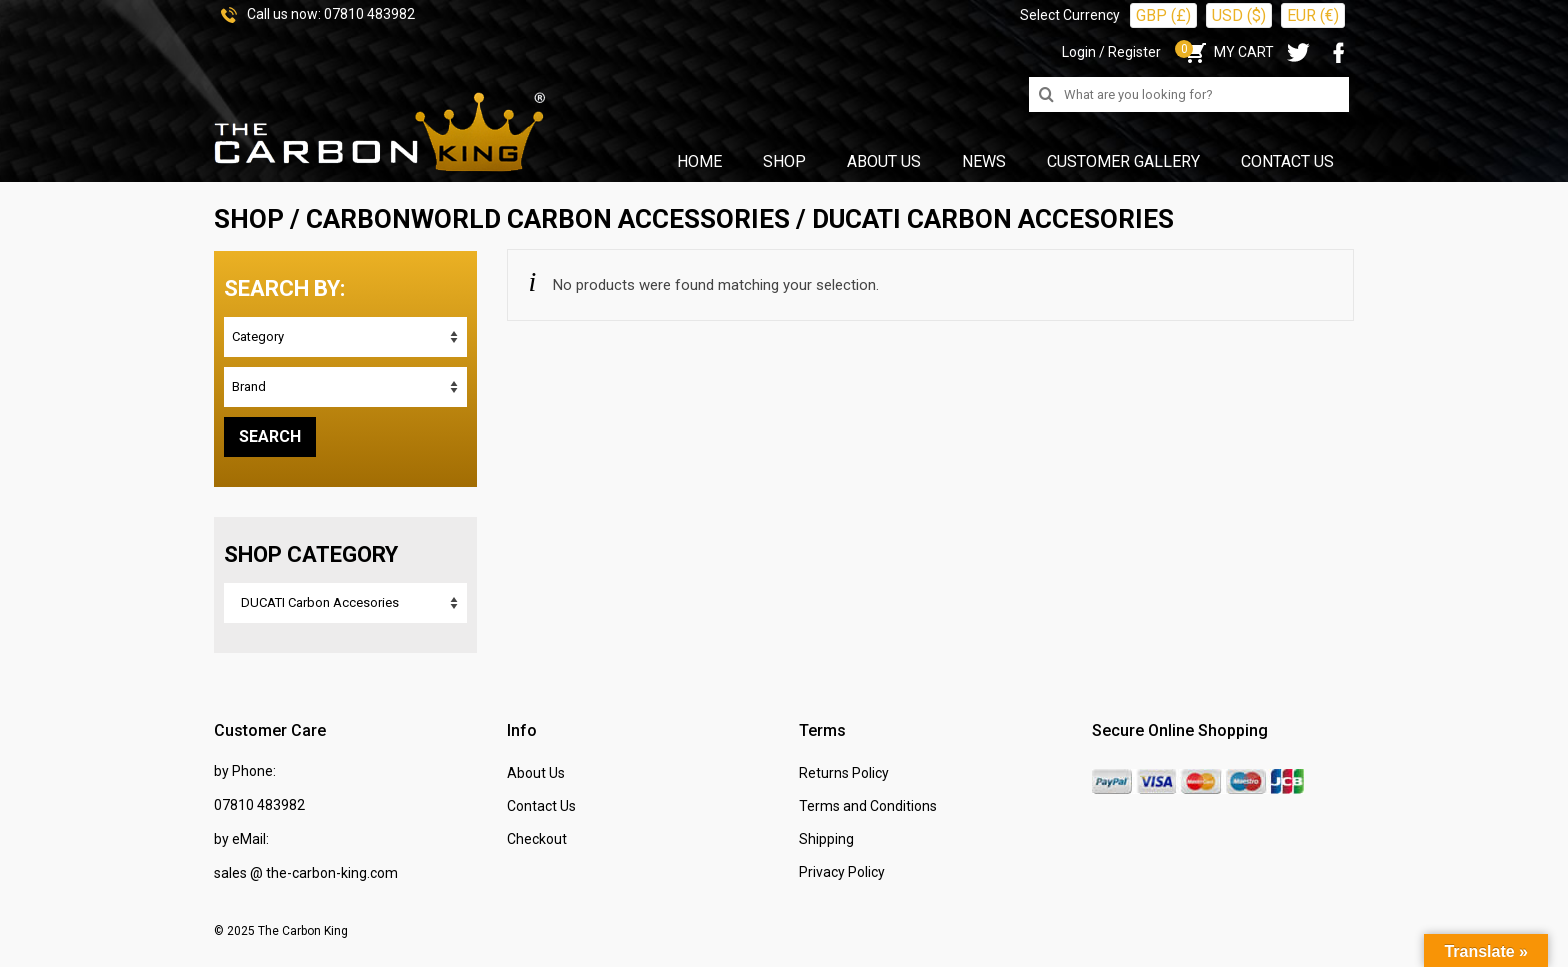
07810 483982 (369, 14)
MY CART (1227, 52)
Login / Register (1111, 52)
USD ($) (1239, 15)
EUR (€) (1313, 15)
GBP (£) (1163, 15)
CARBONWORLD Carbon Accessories (548, 219)
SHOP (249, 219)
